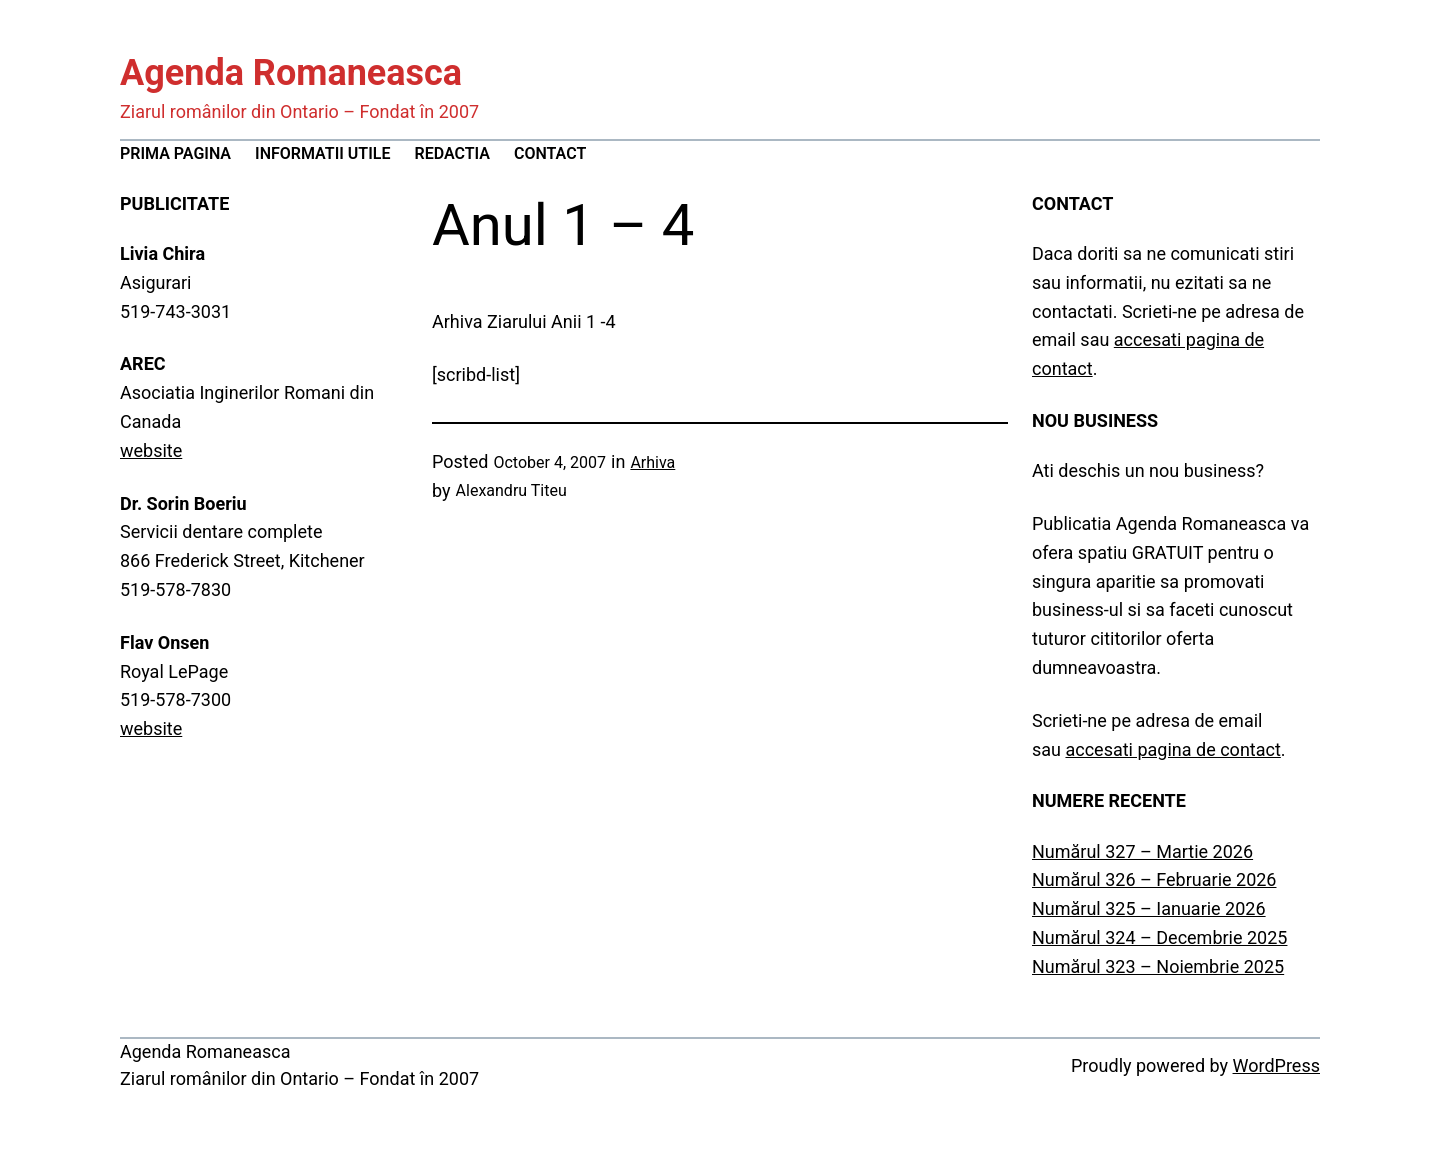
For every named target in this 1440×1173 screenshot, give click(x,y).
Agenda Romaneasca (291, 73)
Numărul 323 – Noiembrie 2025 (1158, 966)
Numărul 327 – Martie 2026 (1142, 851)
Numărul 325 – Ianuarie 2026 (1149, 908)
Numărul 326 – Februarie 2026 (1154, 879)
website (151, 450)
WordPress (1276, 1065)
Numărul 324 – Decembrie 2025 (1159, 937)
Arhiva (652, 462)
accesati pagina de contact (1172, 749)
